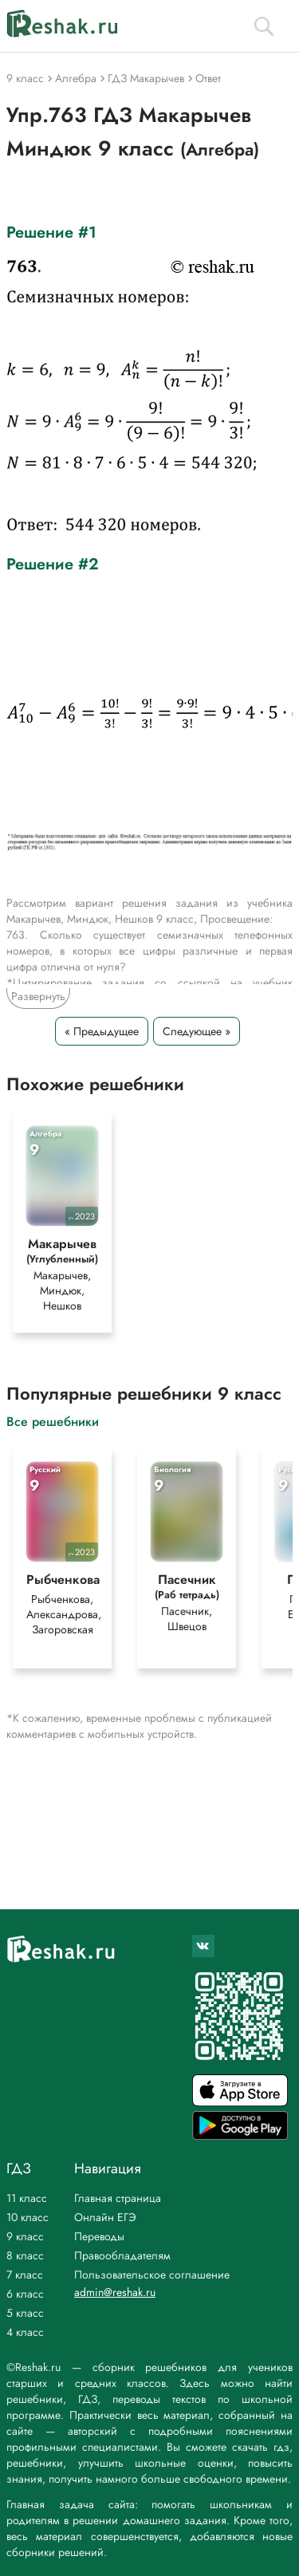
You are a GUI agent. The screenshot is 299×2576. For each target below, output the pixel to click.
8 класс (25, 2255)
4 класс (25, 2332)
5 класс (25, 2313)
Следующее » (196, 1031)
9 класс (25, 2236)
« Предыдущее (102, 1031)
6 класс (25, 2294)
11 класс (26, 2198)
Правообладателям (122, 2255)
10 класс (27, 2217)
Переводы (99, 2236)
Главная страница (117, 2198)
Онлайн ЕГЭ (105, 2217)
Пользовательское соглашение (152, 2275)
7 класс (24, 2275)
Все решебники (52, 1420)
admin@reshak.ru (114, 2292)
